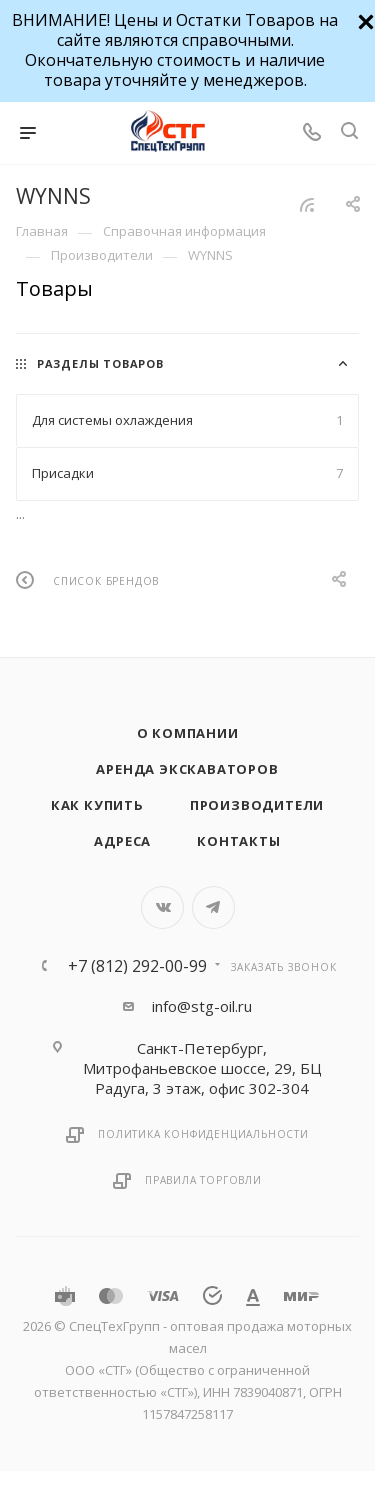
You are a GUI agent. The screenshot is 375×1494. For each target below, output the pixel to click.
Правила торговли (203, 1180)
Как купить (97, 805)
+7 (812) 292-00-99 (137, 966)
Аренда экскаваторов (187, 769)
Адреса (122, 841)
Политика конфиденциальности (203, 1134)
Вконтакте (162, 907)
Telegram (213, 907)
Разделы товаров (100, 363)
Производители (257, 805)
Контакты (238, 841)
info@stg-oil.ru (202, 1006)
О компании (188, 733)
